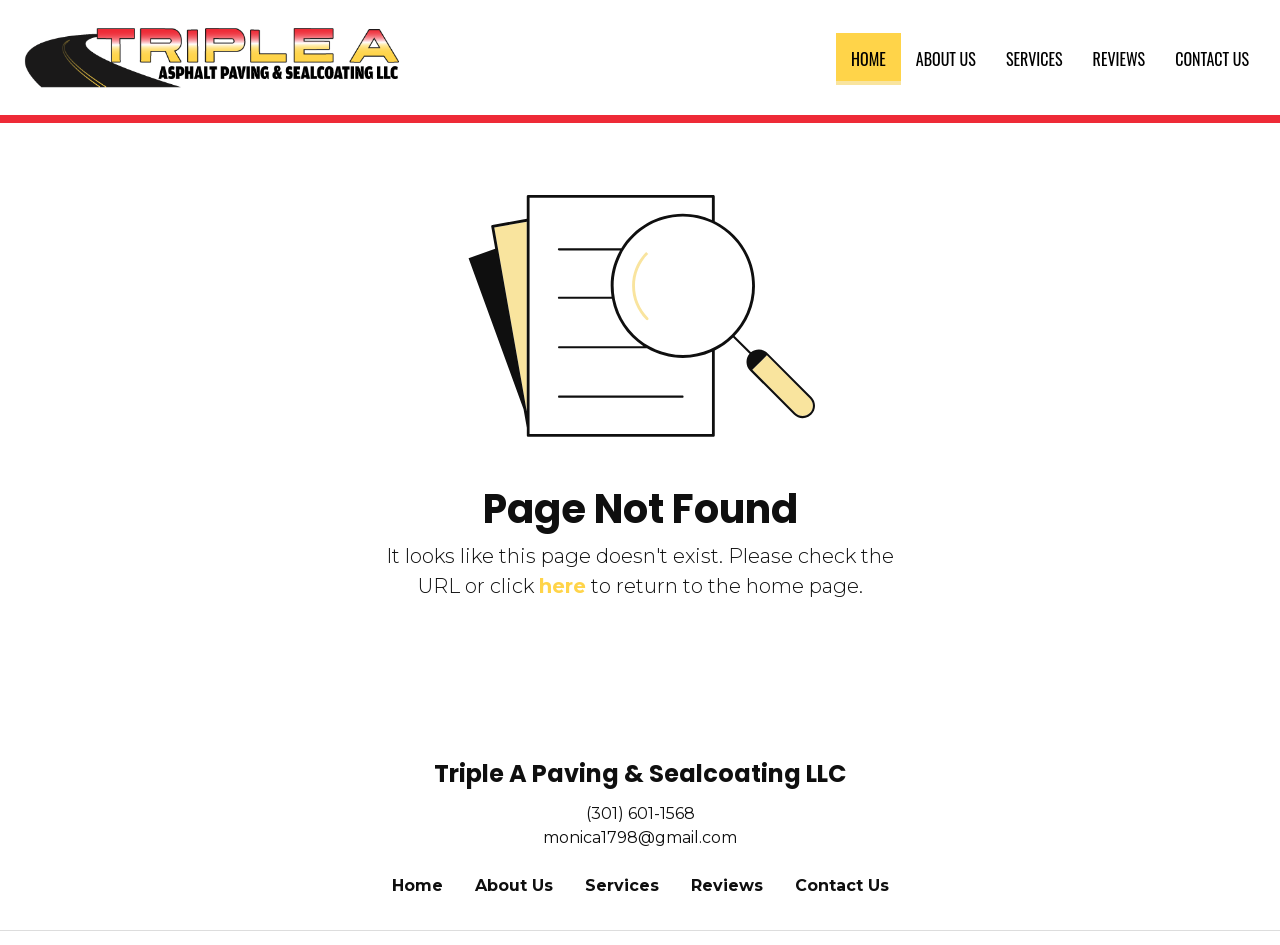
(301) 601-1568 (640, 813)
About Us (946, 59)
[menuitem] (868, 59)
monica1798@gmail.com (640, 837)
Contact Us (1212, 59)
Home (876, 55)
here (562, 586)
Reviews (1119, 59)
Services (1034, 59)
